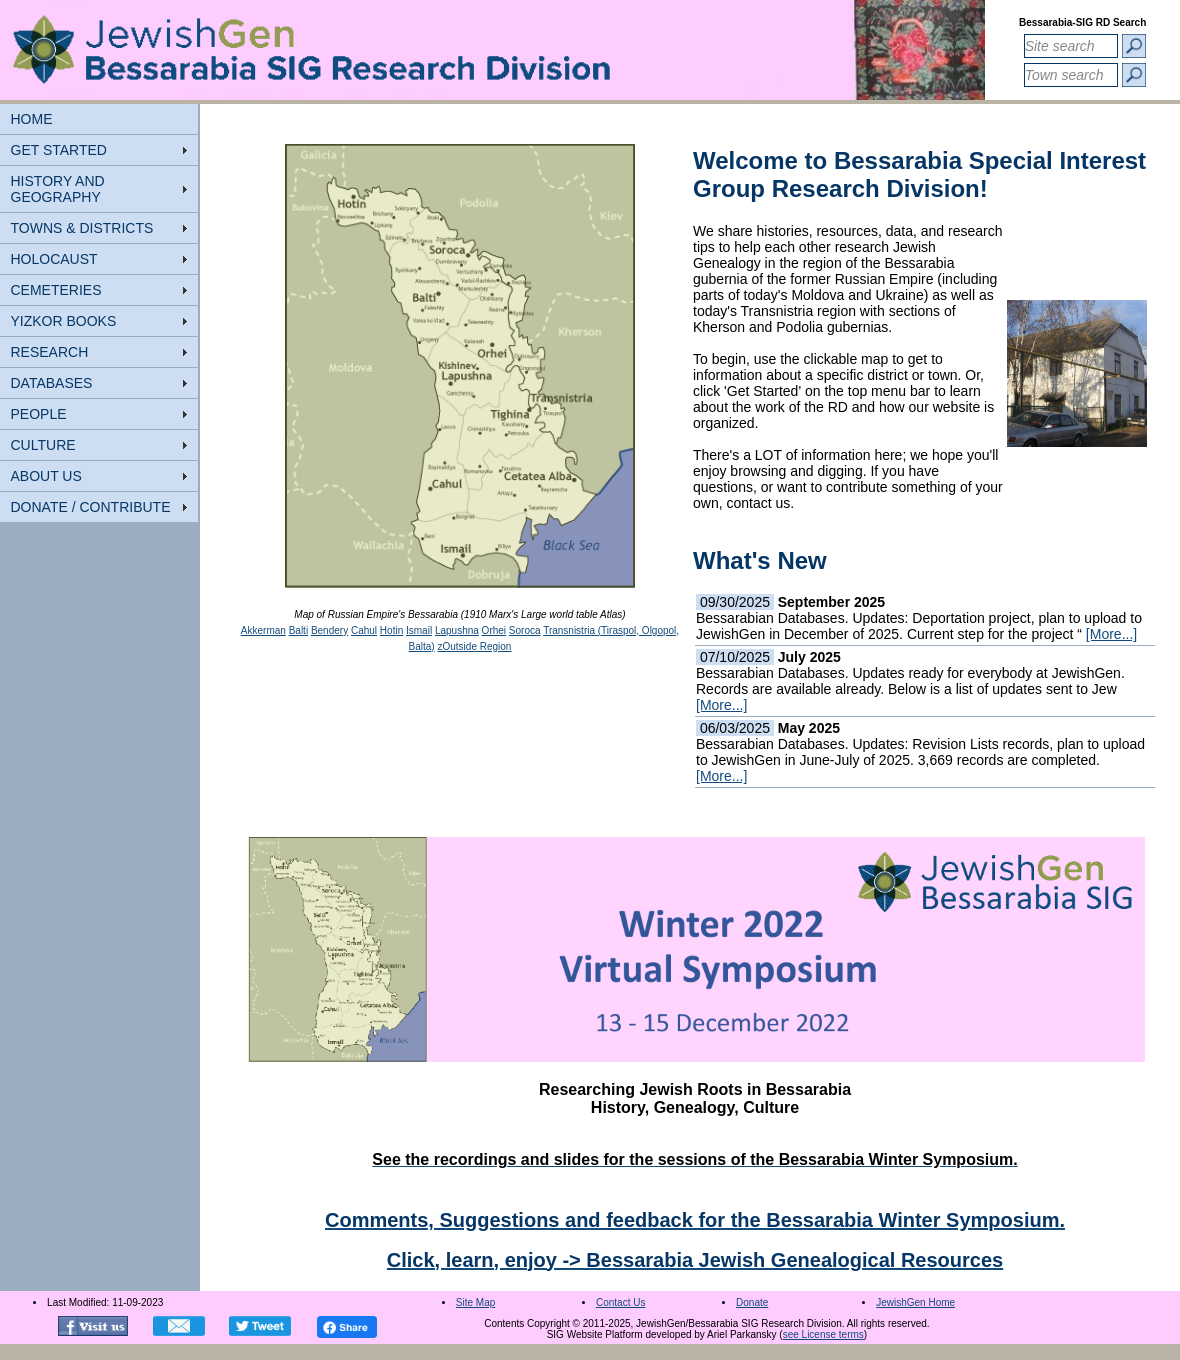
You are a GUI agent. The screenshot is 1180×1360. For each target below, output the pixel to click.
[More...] (1111, 634)
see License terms (823, 1334)
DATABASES (52, 383)
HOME (32, 119)
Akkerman (263, 630)
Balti (298, 630)
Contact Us (620, 1302)
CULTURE (43, 445)
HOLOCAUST (54, 259)
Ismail (419, 630)
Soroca (525, 630)
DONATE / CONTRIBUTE (91, 507)
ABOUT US (46, 476)
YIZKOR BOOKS (64, 321)
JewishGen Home (915, 1302)
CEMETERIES (56, 290)
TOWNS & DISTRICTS (82, 228)
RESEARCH (50, 352)
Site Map (475, 1302)
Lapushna (457, 630)
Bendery (329, 630)
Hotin (391, 630)
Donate (752, 1302)
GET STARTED (59, 150)
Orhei (494, 630)
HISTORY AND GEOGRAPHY (58, 189)
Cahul (364, 630)
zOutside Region (474, 646)
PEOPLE (39, 414)
